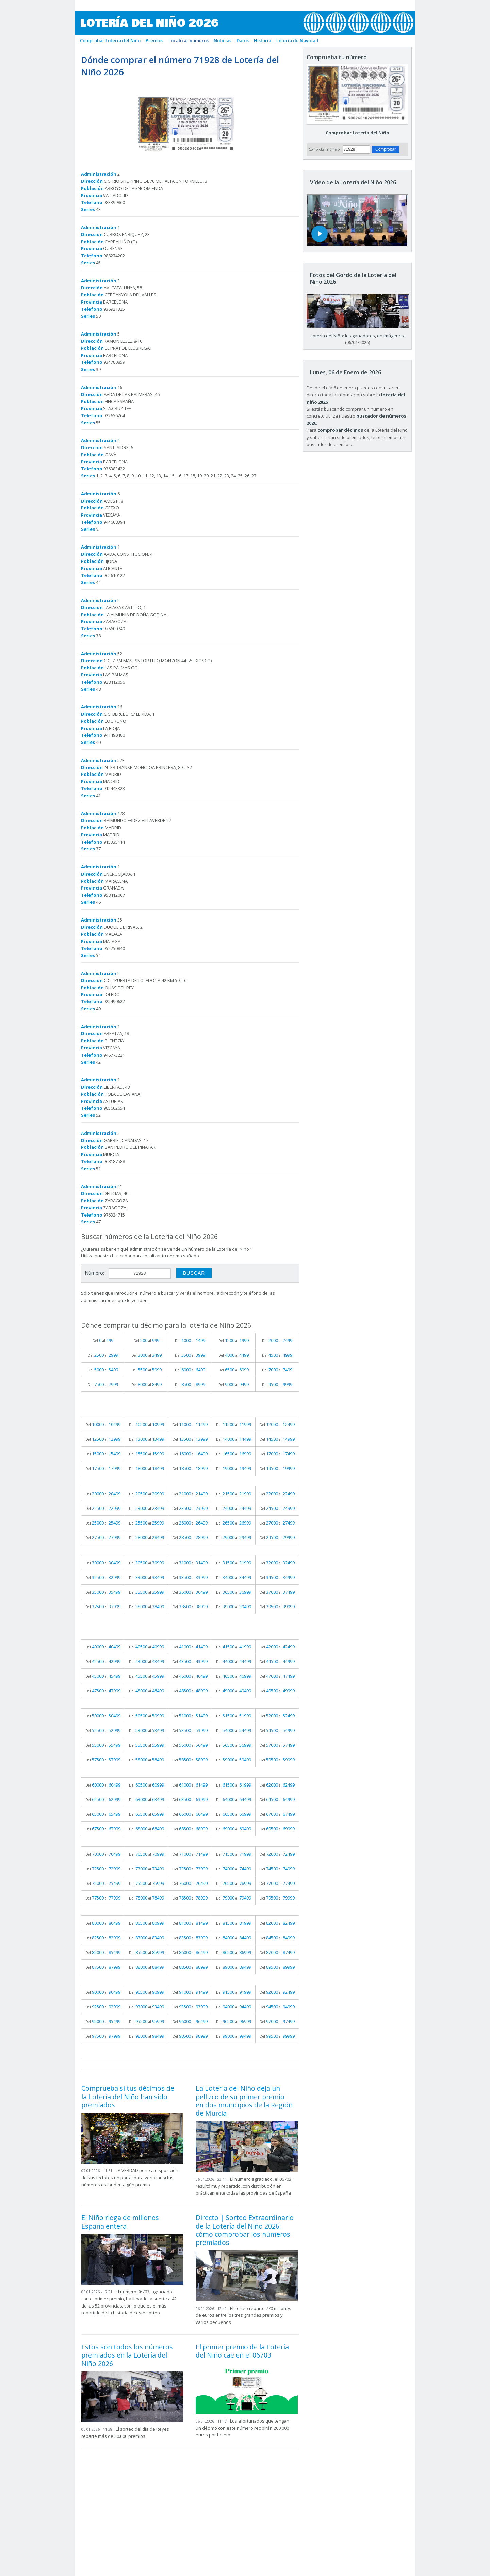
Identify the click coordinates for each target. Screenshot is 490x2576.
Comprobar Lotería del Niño (357, 133)
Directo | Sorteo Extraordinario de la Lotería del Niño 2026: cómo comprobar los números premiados (245, 2230)
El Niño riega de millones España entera (120, 2221)
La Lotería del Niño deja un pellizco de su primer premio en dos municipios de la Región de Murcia (244, 2101)
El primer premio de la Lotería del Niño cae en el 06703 (242, 2351)
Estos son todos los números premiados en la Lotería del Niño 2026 (127, 2355)
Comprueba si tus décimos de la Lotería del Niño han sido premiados (127, 2096)
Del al (103, 1340)
